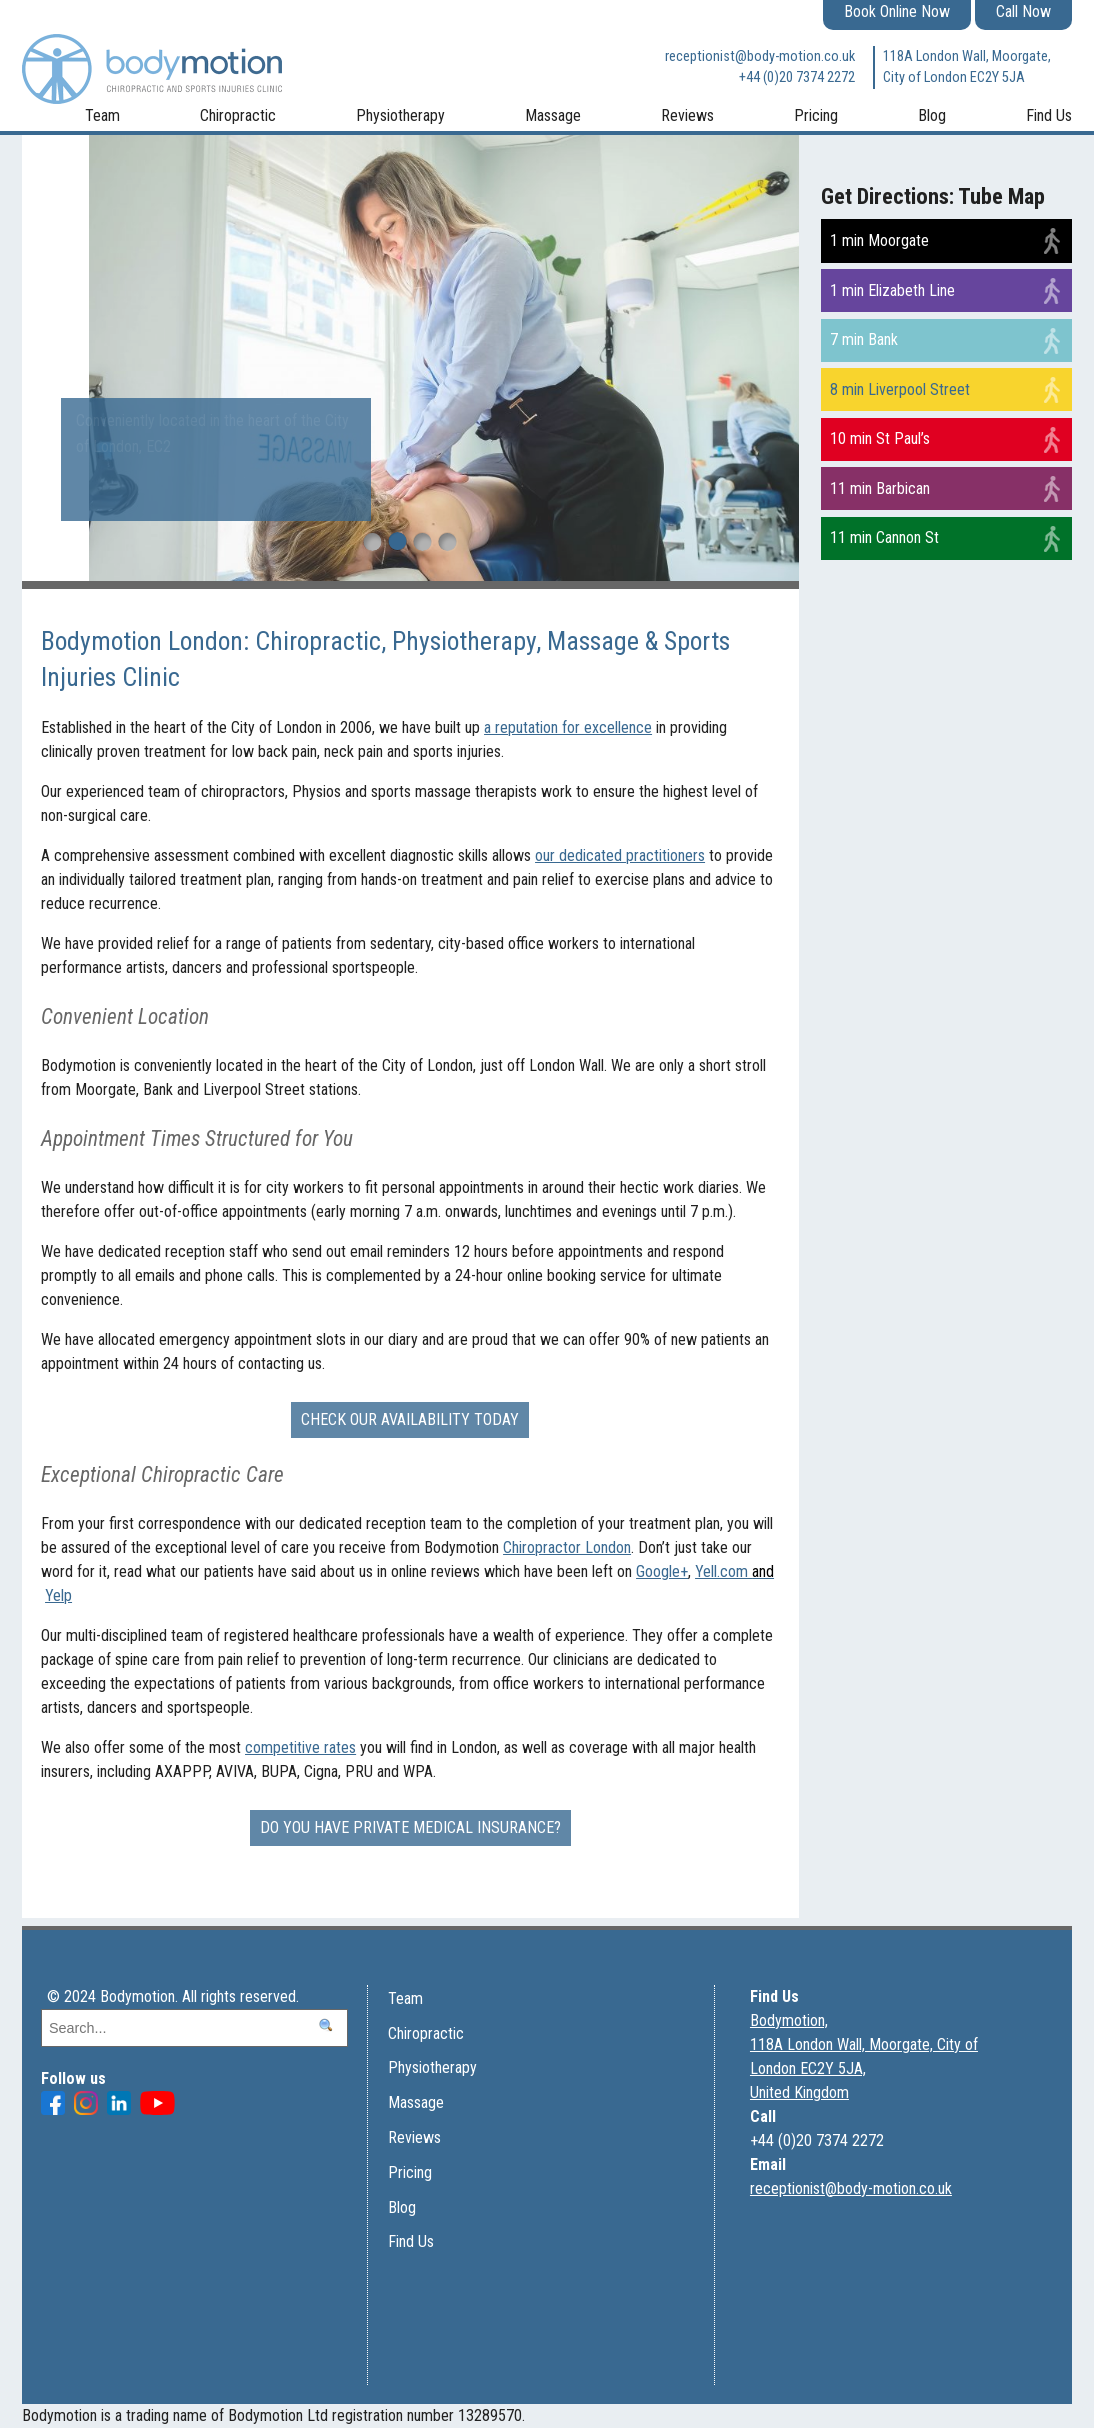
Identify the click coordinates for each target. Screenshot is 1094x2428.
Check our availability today (410, 1419)
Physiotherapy (400, 115)
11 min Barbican (880, 488)
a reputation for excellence (568, 727)
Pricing (816, 115)
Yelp (58, 1595)
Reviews (687, 115)
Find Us (1049, 115)
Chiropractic (238, 115)
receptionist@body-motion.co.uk (760, 56)
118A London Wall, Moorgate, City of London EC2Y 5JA (967, 67)
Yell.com (734, 1571)
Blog (932, 115)
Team (102, 115)
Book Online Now (897, 11)
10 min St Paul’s (880, 438)
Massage (553, 115)
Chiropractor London (567, 1547)
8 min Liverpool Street (900, 389)
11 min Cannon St (884, 537)
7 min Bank (864, 339)
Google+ (662, 1571)
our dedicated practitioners (620, 855)
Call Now (1023, 11)
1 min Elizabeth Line (892, 290)
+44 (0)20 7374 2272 (797, 77)
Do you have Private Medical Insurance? (410, 1827)
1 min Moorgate (879, 240)
